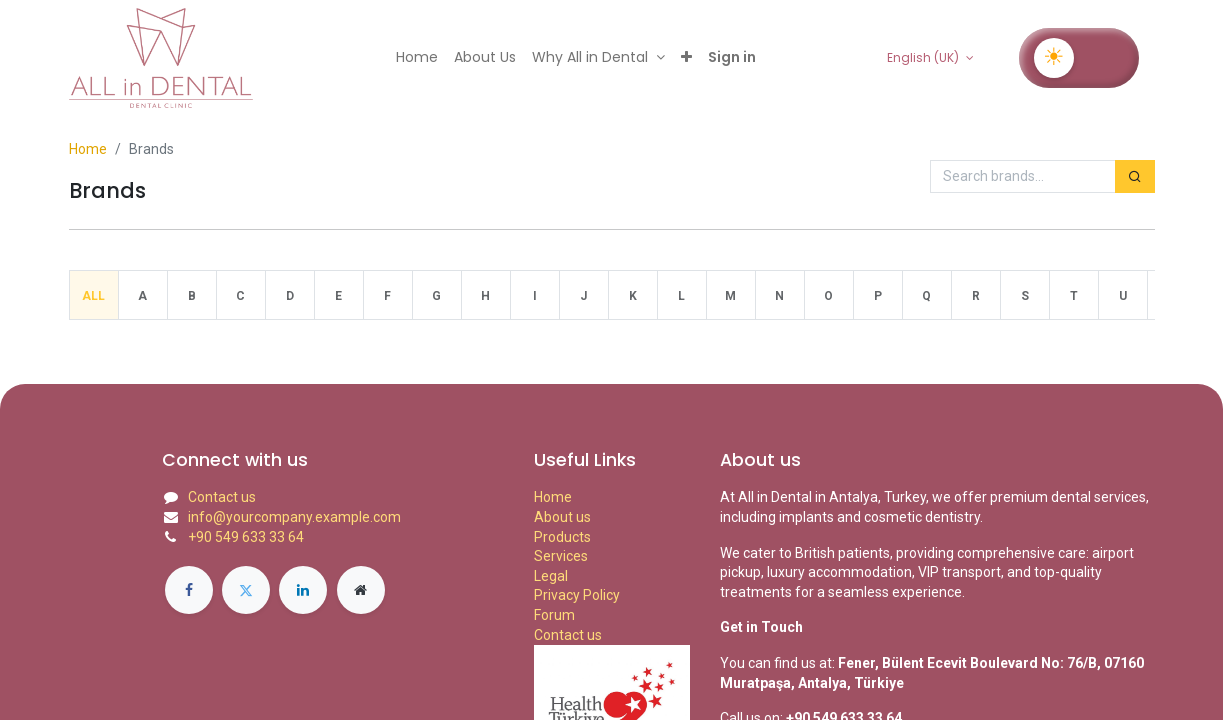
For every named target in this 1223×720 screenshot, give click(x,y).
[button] (686, 58)
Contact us (222, 497)
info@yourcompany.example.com (294, 517)
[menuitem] (417, 58)
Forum (554, 615)
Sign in (732, 57)
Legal (551, 576)
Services (561, 556)
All (93, 296)
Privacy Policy (577, 595)
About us (562, 517)
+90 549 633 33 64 (246, 537)
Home (88, 149)
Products (562, 537)
